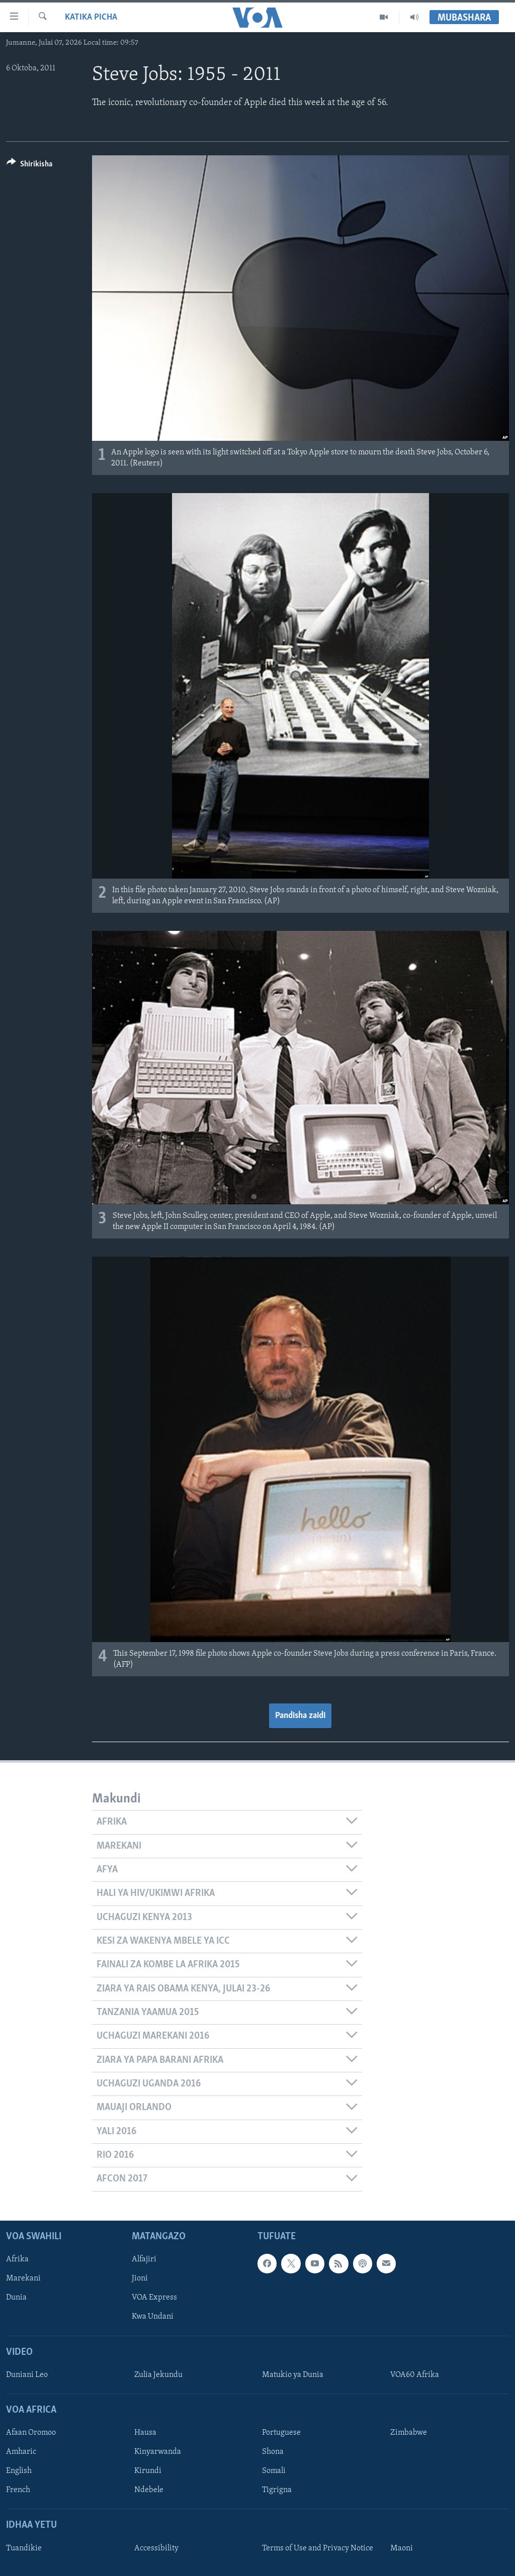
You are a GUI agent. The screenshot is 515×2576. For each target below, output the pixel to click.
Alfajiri (144, 2259)
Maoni (401, 2548)
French (18, 2490)
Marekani (23, 2278)
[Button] (29, 165)
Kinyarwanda (157, 2452)
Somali (274, 2471)
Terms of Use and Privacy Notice (317, 2548)
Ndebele (148, 2490)
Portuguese (281, 2433)
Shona (273, 2452)
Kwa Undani (153, 2317)
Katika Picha (91, 17)
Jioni (140, 2278)
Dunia (16, 2298)
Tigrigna (277, 2490)
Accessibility (156, 2548)
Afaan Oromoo (31, 2433)
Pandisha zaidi (300, 1716)
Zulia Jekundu (158, 2375)
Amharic (21, 2452)
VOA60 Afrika (414, 2375)
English (19, 2471)
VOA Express (154, 2298)
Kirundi (147, 2471)
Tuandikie (24, 2548)
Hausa (145, 2433)
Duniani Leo (27, 2375)
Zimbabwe (408, 2433)
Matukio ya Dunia (292, 2375)
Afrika (17, 2259)
